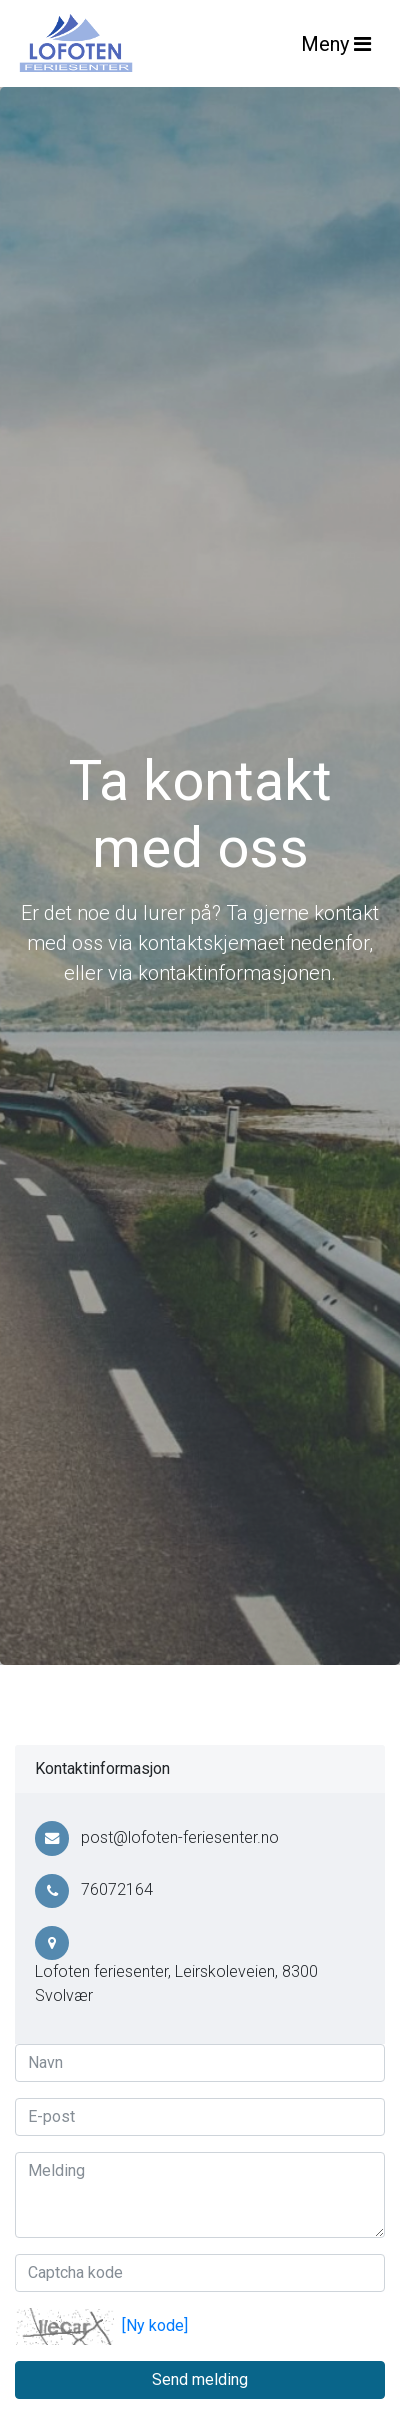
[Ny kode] (155, 2325)
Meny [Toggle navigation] (336, 44)
